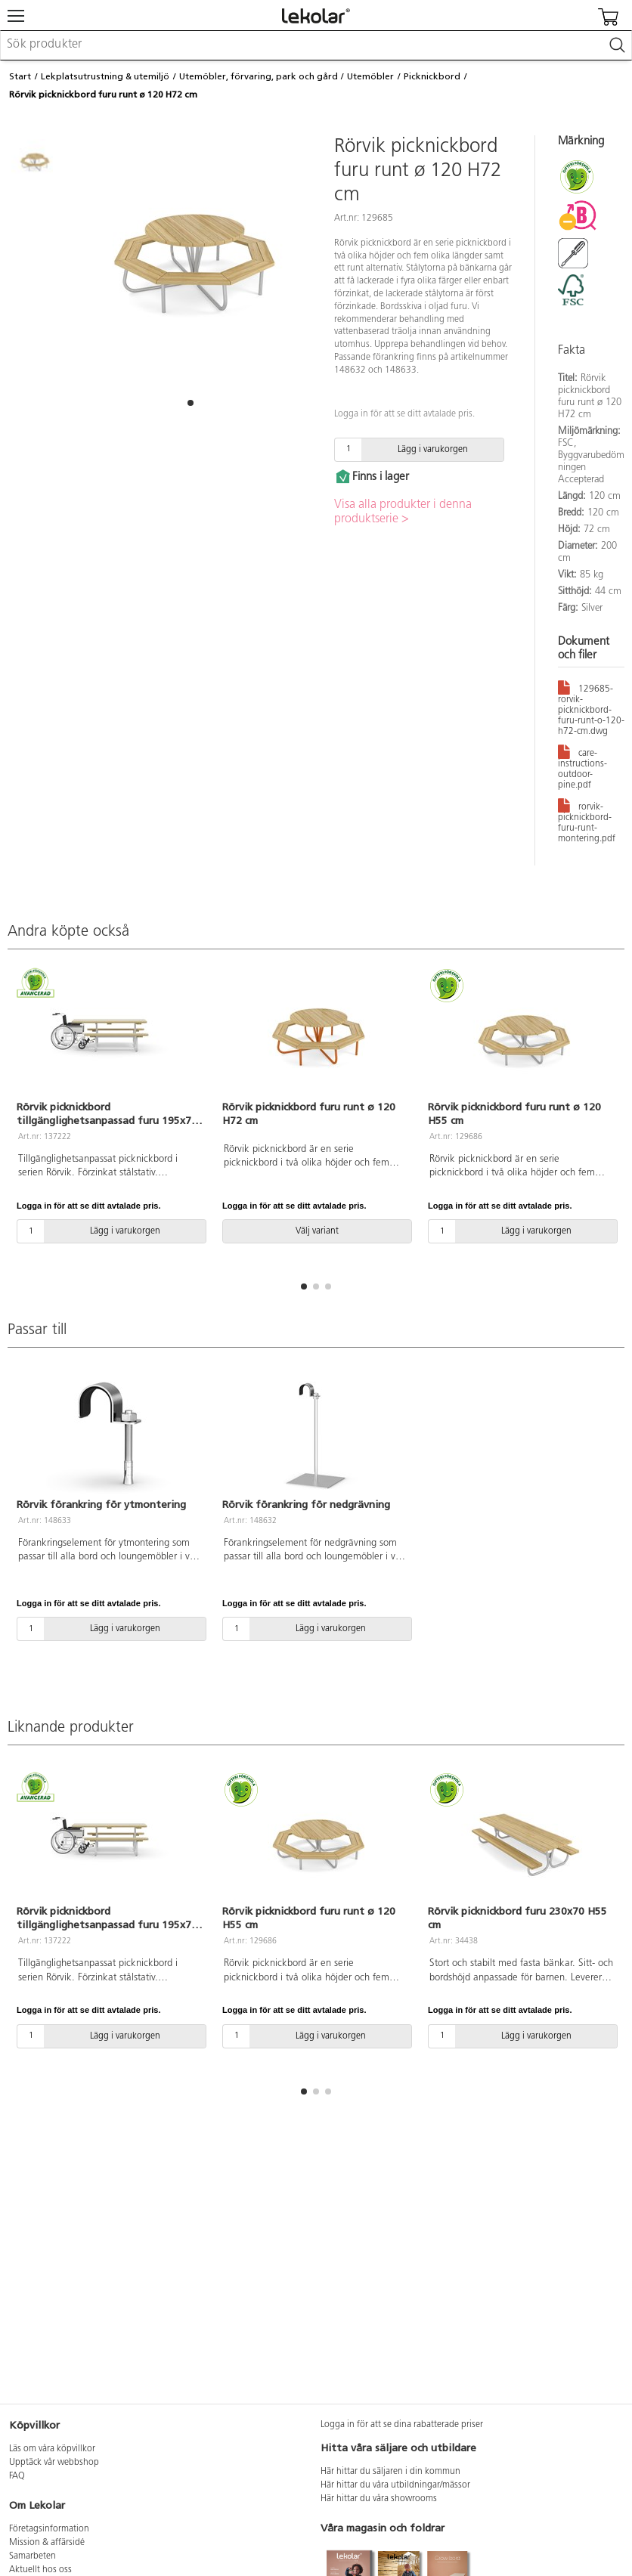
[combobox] (316, 45)
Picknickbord (432, 76)
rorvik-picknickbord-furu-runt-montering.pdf (586, 820)
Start (20, 76)
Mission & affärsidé (47, 2542)
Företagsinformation (49, 2529)
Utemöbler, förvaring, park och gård (258, 76)
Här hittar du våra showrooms (379, 2498)
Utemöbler (370, 76)
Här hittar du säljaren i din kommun (390, 2471)
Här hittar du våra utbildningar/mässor (395, 2485)
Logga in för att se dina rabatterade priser (402, 2424)
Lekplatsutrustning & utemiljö (105, 76)
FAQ (17, 2476)
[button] (190, 403)
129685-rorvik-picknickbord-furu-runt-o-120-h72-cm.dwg (591, 707)
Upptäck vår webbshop (54, 2462)
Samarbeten (32, 2556)
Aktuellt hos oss (40, 2569)
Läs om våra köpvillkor (52, 2449)
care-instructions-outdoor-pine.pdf (582, 766)
